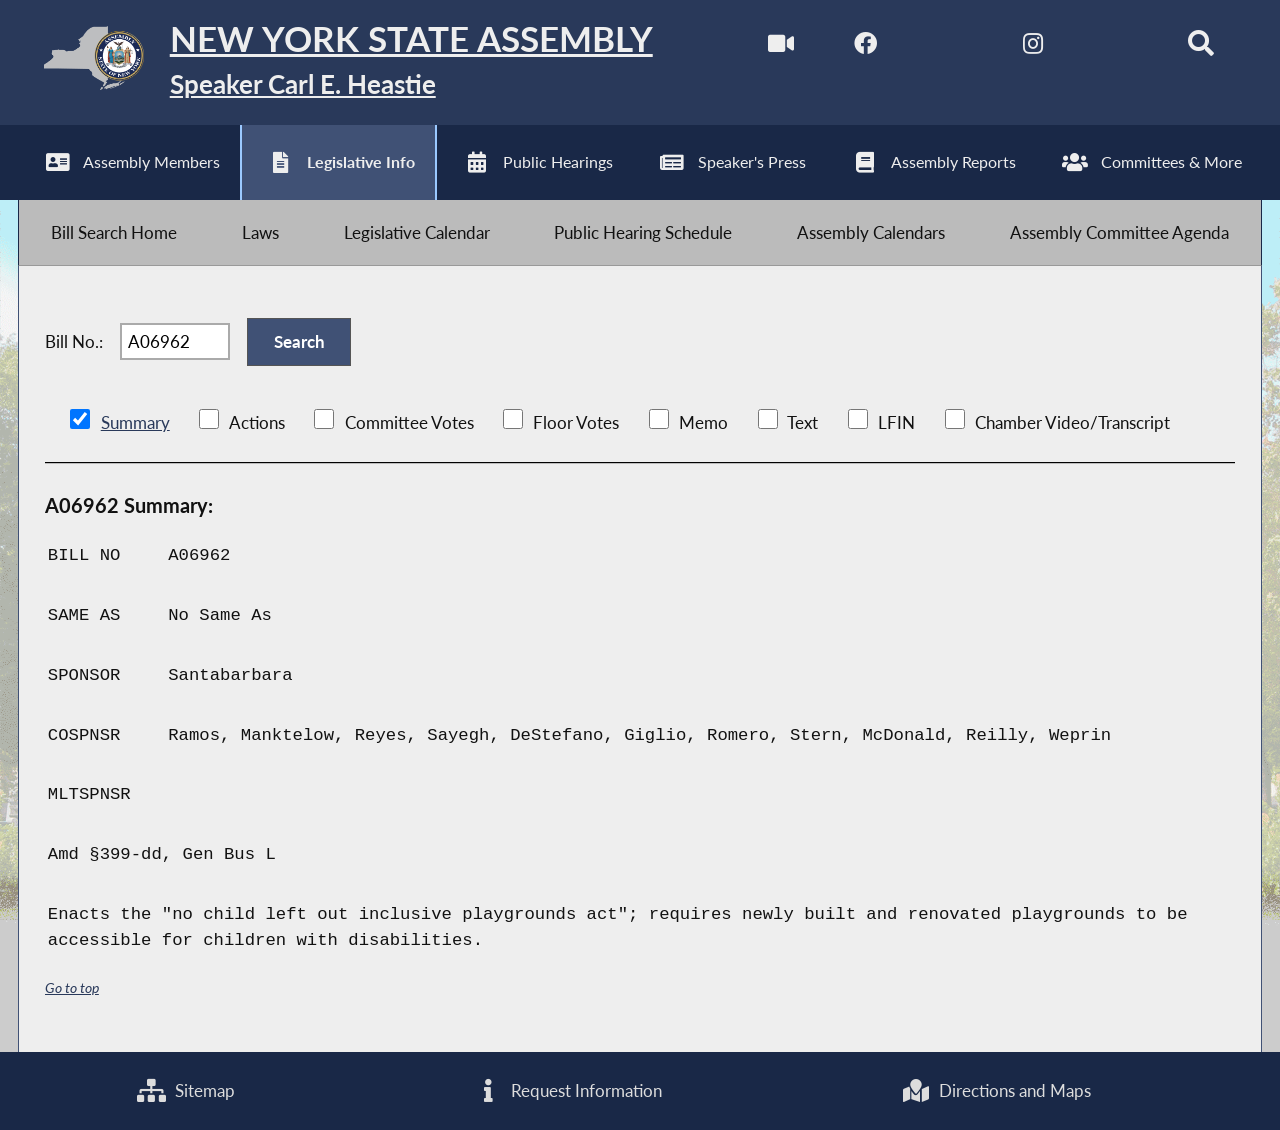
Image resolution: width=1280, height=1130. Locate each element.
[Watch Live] (781, 48)
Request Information (568, 1090)
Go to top (72, 987)
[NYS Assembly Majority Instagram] (1032, 48)
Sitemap (186, 1090)
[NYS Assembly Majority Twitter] (949, 48)
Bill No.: (74, 341)
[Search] (1200, 48)
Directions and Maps (996, 1090)
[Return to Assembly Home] (335, 62)
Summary (135, 422)
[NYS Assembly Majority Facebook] (865, 48)
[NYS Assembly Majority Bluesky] (1116, 48)
